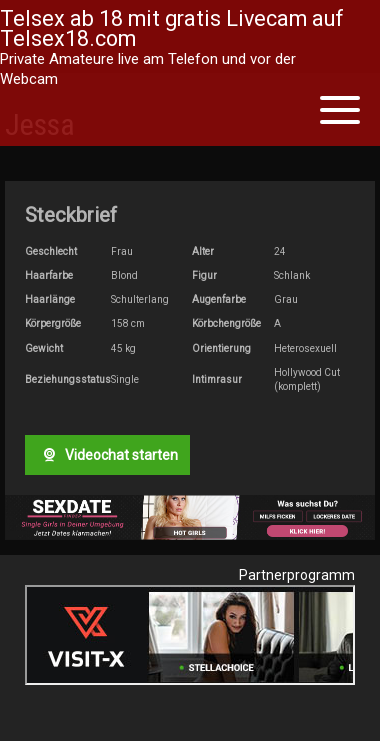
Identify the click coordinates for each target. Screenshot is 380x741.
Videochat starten (108, 455)
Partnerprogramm (297, 575)
